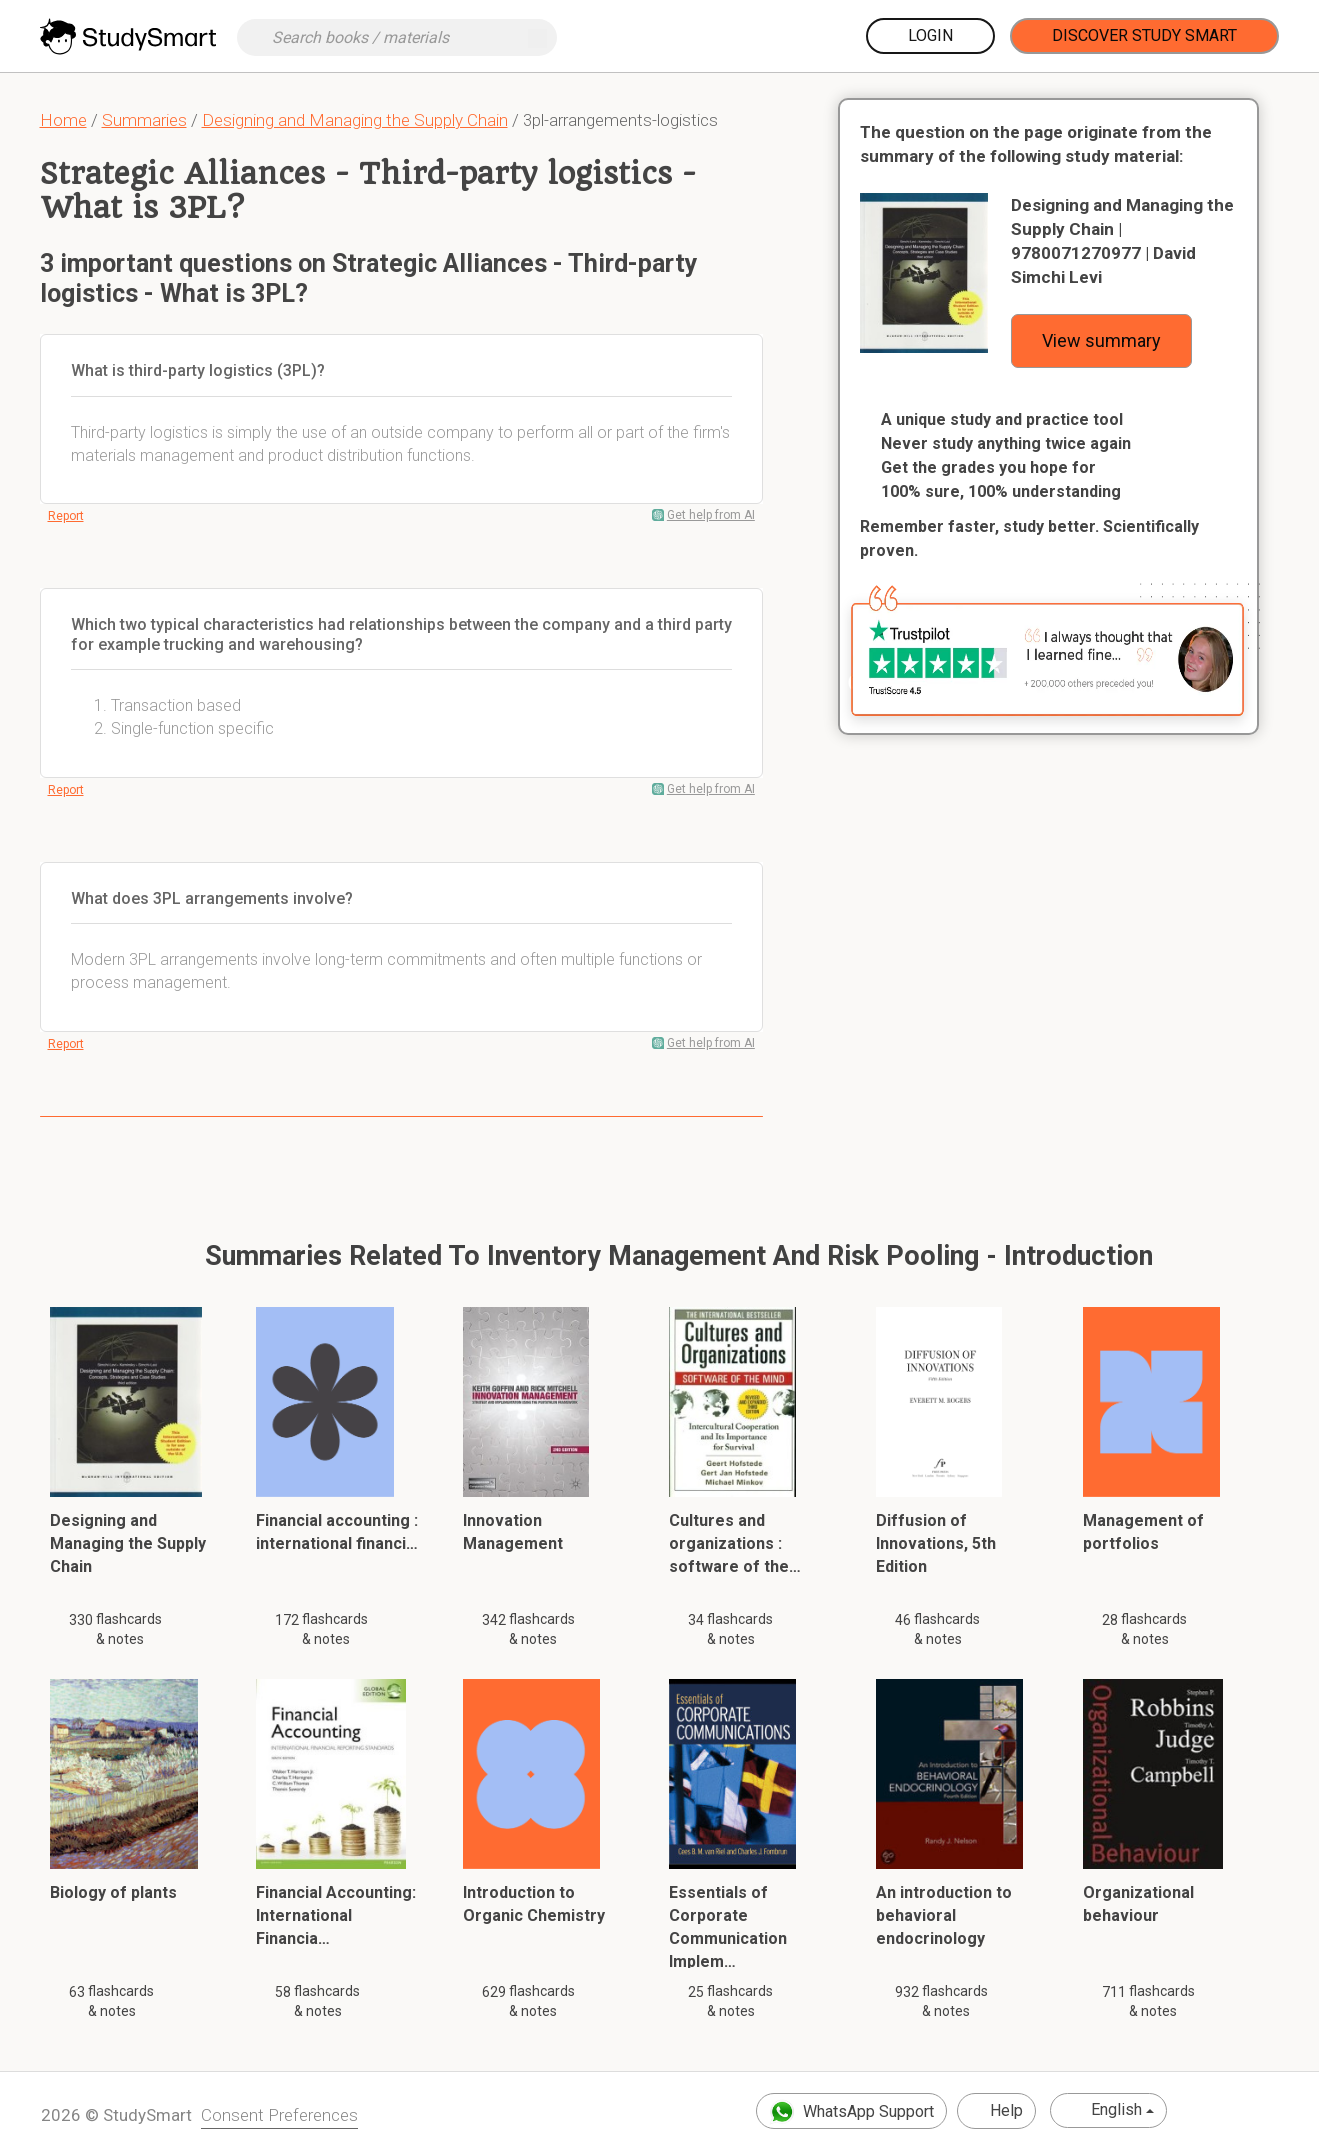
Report (66, 516)
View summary (1101, 340)
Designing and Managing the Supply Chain (355, 120)
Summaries (144, 120)
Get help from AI (711, 515)
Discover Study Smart (1144, 35)
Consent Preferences (279, 2115)
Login (930, 35)
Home (63, 120)
